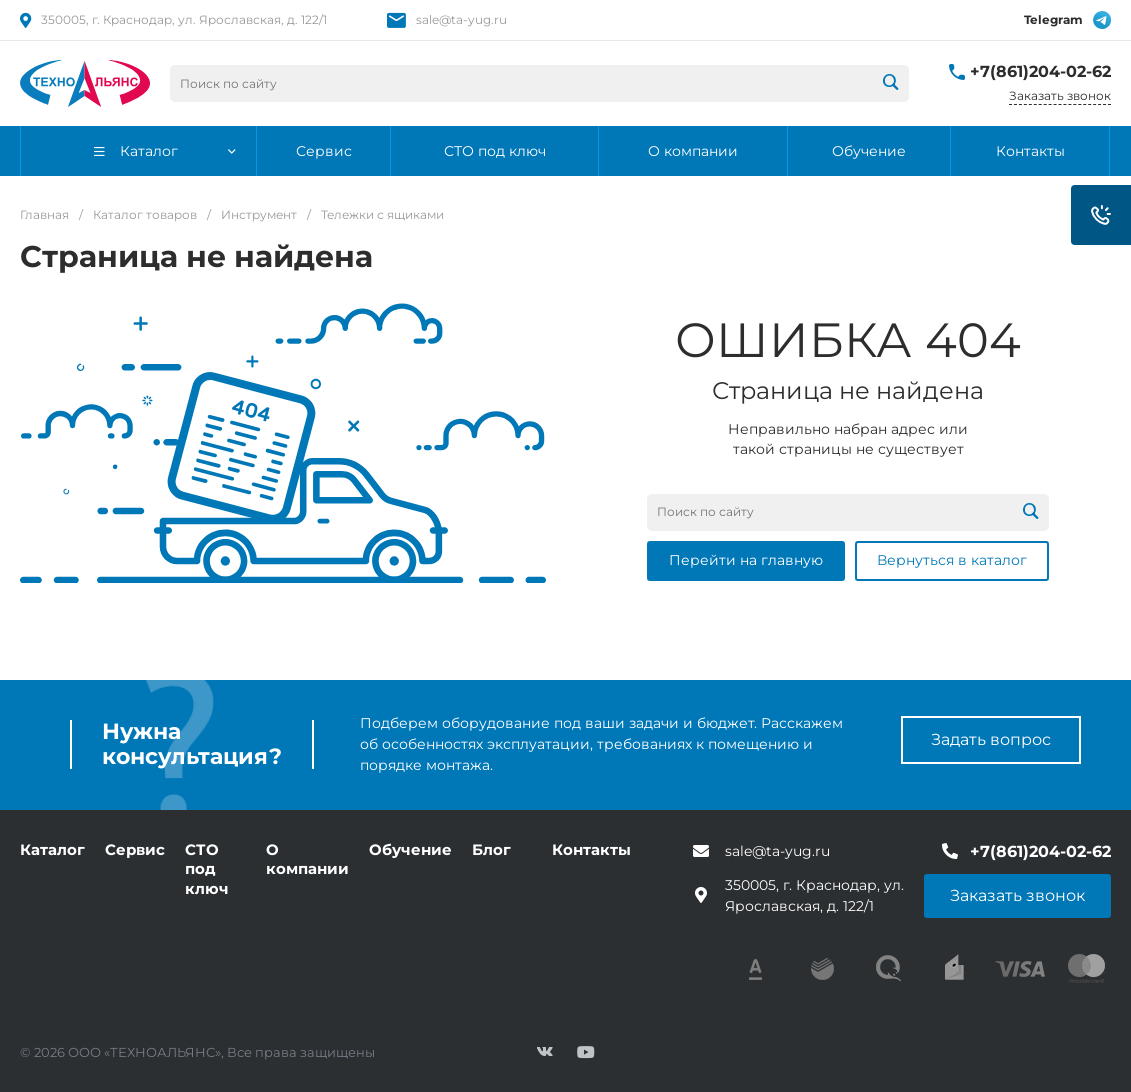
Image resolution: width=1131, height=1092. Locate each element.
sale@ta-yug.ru (461, 19)
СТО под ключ (207, 869)
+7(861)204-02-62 (1040, 71)
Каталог (52, 849)
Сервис (135, 849)
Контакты (591, 849)
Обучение (410, 849)
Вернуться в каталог (952, 560)
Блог (491, 849)
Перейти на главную (746, 560)
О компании (307, 859)
